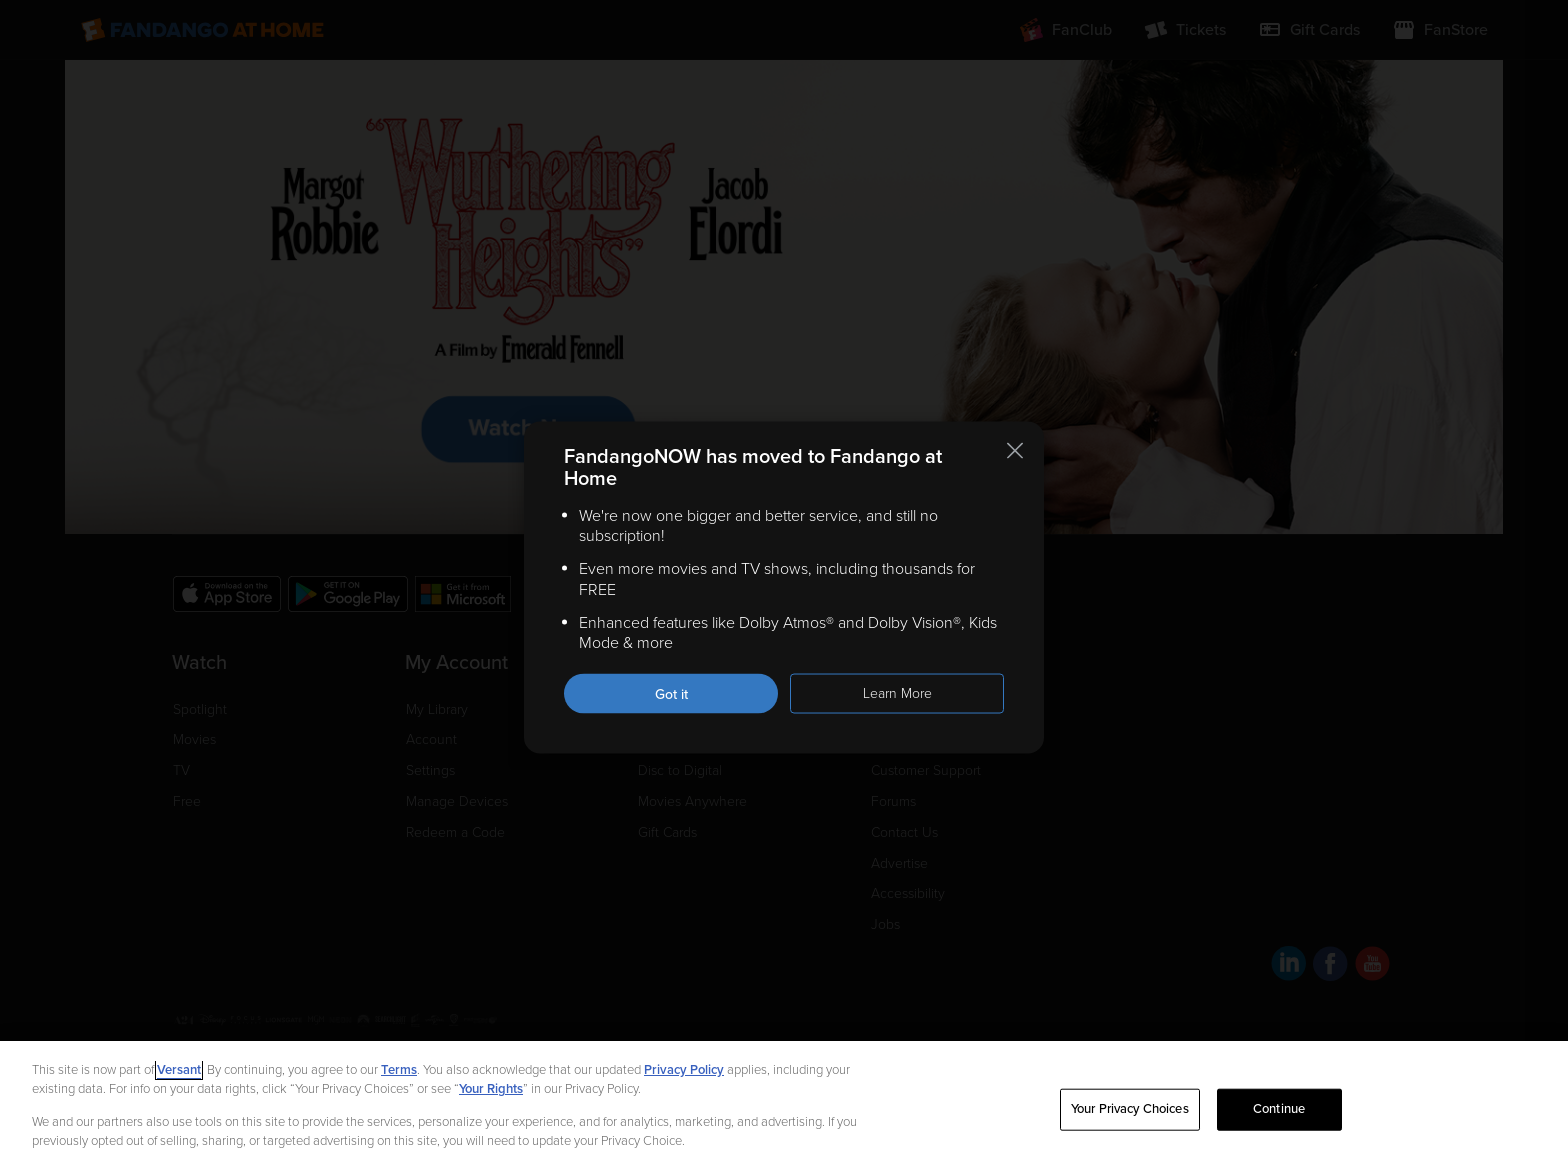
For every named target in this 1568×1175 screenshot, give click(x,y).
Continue (1279, 1109)
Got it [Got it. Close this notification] (671, 694)
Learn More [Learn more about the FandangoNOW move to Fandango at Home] (897, 693)
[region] (784, 1108)
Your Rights (491, 1089)
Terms (399, 1070)
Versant (179, 1070)
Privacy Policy (684, 1070)
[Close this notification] (1015, 450)
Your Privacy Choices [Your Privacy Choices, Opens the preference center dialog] (1130, 1109)
